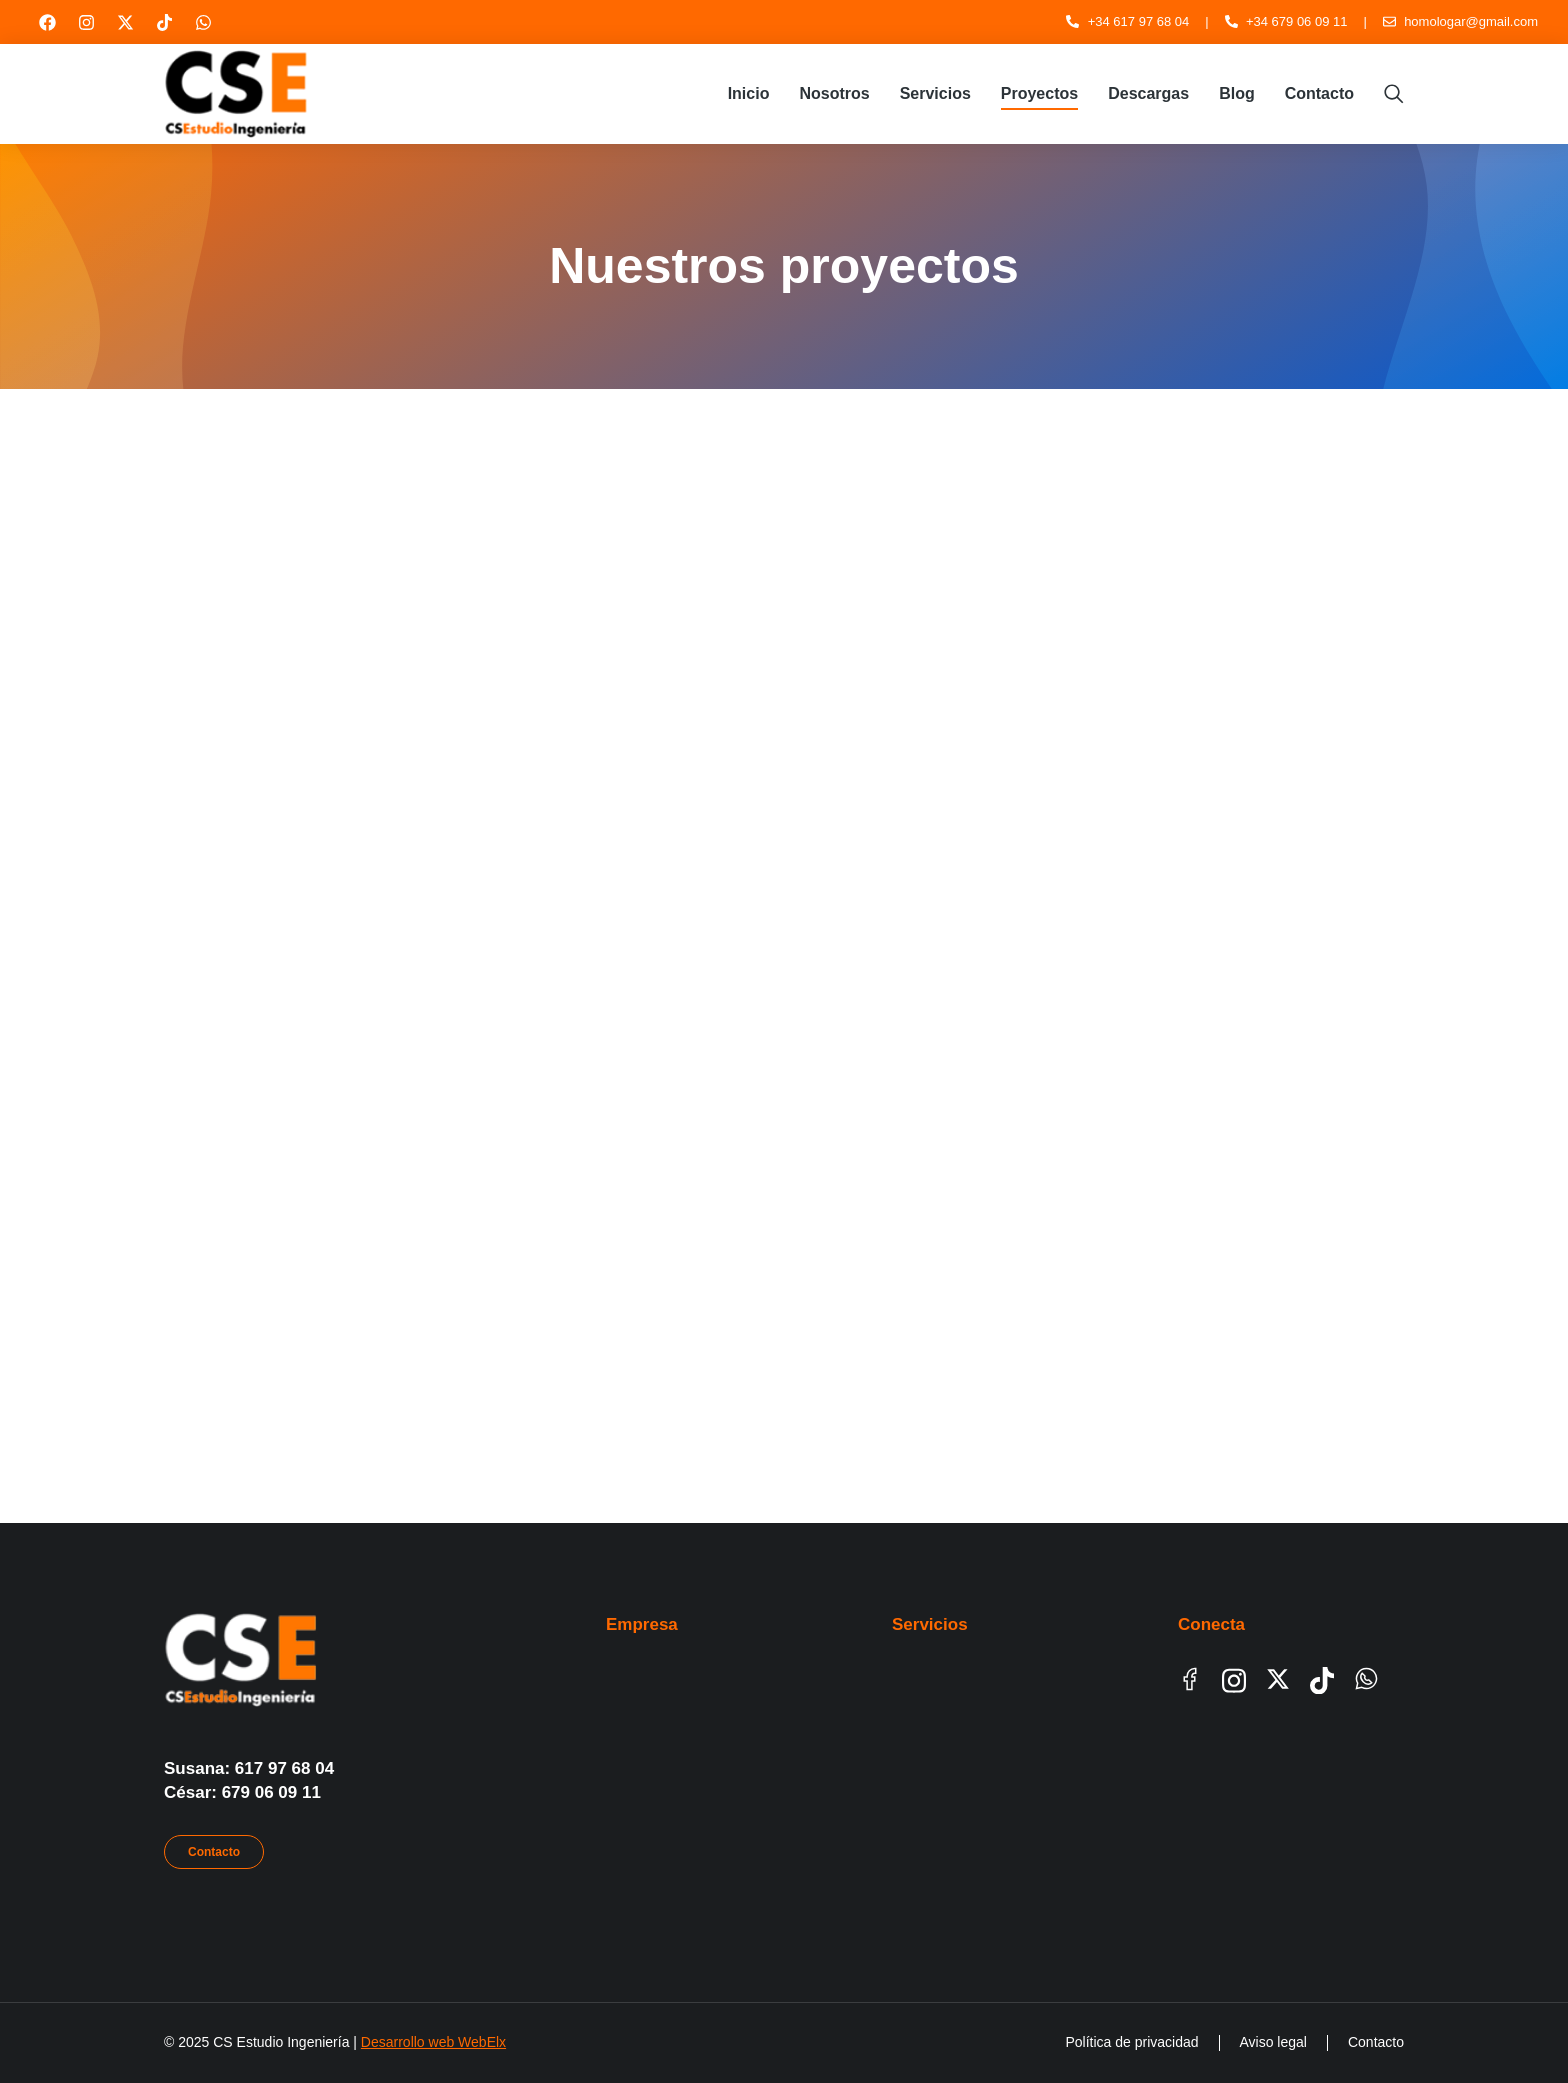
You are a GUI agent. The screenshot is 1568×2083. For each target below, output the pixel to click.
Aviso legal (1273, 2042)
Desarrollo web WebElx (433, 2042)
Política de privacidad (1131, 2042)
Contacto (214, 1852)
